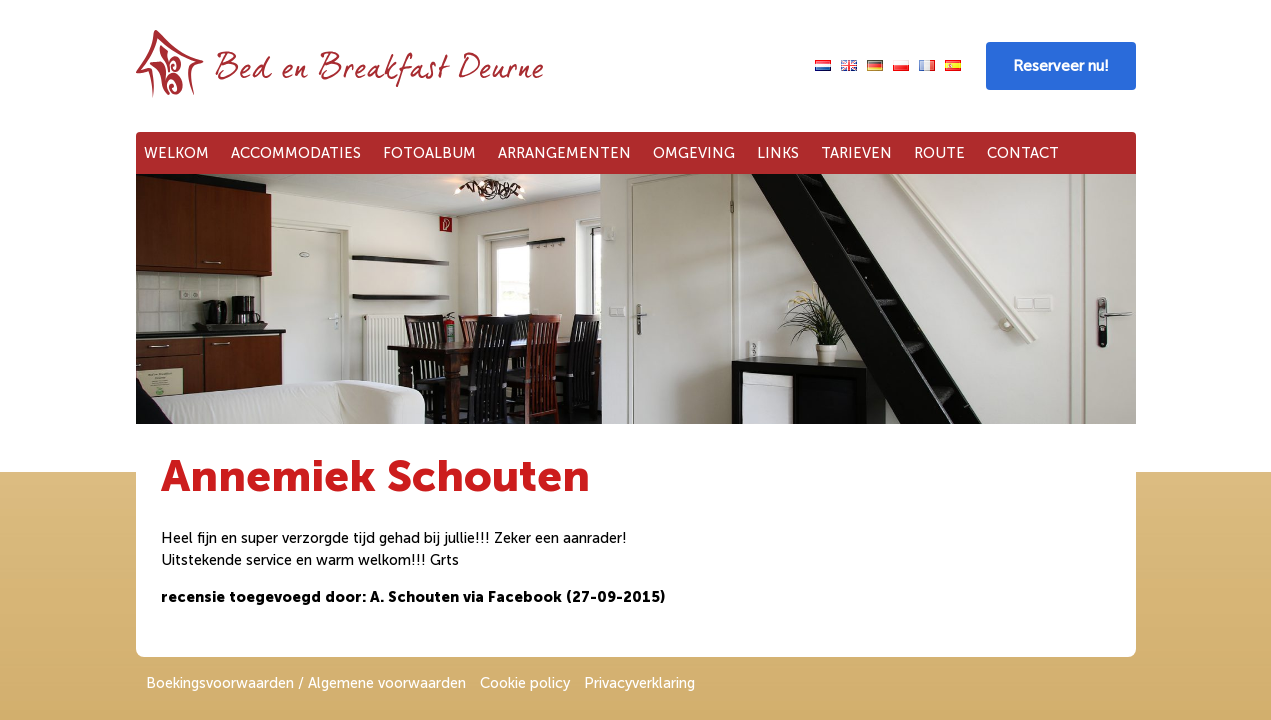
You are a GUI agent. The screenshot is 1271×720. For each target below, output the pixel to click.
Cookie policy (525, 683)
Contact (1023, 153)
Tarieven (856, 153)
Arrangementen (564, 153)
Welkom (176, 153)
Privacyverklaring (639, 683)
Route (939, 153)
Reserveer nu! (1061, 66)
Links (778, 153)
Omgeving (694, 153)
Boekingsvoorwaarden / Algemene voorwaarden (306, 683)
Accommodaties (296, 153)
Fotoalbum (429, 153)
